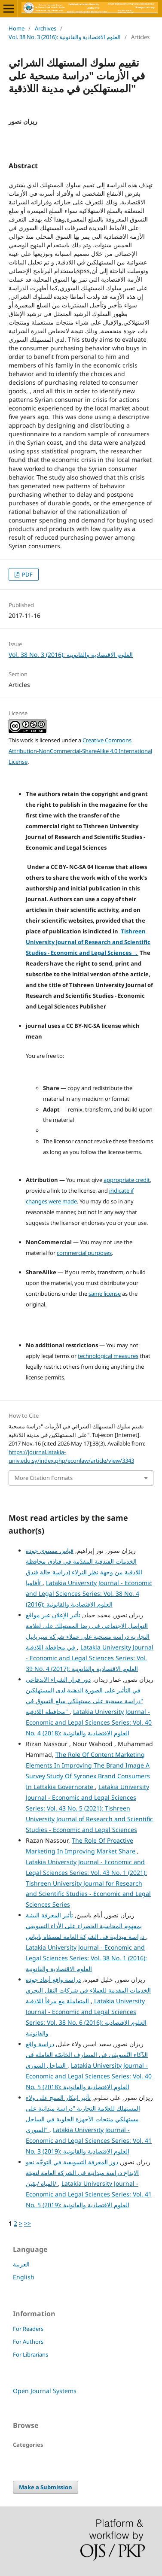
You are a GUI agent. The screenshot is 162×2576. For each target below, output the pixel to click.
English (23, 2277)
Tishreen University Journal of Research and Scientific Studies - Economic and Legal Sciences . (88, 942)
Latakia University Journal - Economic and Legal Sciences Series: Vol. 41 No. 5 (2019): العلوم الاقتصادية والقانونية (89, 2194)
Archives (45, 28)
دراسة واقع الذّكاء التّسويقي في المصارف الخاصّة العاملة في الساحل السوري (87, 2054)
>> (27, 2223)
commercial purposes (84, 1253)
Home (16, 28)
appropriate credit (127, 1180)
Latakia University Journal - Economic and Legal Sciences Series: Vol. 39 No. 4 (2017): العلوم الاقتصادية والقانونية (89, 1658)
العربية (21, 2264)
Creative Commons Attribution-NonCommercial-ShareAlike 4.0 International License (80, 751)
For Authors (28, 2341)
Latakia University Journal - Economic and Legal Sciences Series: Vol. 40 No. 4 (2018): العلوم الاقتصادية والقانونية (89, 1722)
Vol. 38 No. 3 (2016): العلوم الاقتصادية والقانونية (65, 37)
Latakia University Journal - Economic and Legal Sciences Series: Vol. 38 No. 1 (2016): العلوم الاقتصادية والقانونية (86, 1958)
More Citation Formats (44, 1478)
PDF (27, 574)
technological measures (108, 1356)
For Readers (28, 2329)
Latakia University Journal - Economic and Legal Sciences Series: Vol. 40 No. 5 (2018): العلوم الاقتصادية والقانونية (89, 2076)
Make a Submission (45, 2487)
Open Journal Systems (44, 2391)
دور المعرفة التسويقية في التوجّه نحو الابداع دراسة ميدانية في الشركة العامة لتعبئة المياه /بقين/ (82, 2172)
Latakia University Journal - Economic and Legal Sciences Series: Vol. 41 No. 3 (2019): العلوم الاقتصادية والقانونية (89, 2140)
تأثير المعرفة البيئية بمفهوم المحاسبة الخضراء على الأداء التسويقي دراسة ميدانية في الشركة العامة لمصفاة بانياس (86, 1926)
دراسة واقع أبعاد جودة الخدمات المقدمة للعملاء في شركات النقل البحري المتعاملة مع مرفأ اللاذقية (88, 1990)
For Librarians (30, 2354)
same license (105, 1293)
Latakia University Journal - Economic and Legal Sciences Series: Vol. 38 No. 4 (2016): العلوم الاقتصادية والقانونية (89, 1593)
